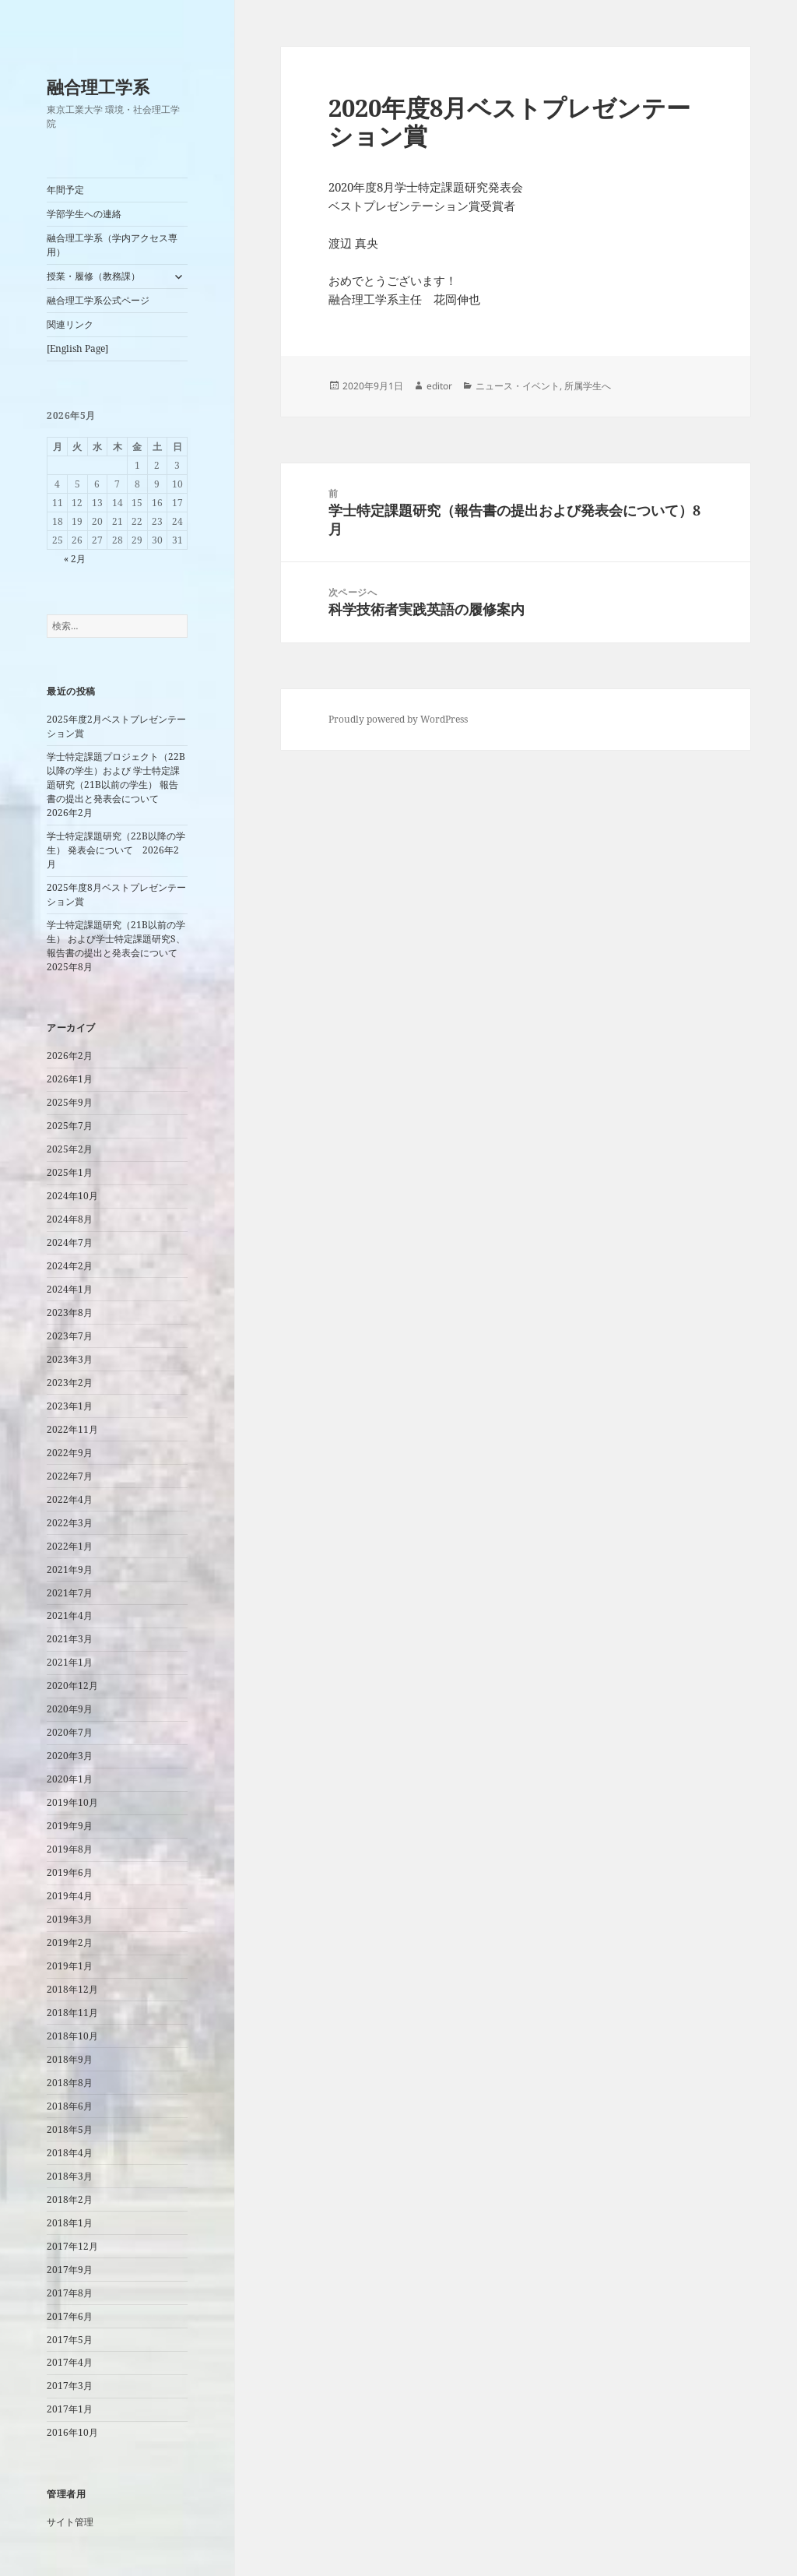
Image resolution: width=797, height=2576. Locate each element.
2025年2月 (70, 1149)
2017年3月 (70, 2385)
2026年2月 (70, 1055)
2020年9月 (70, 1709)
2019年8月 (70, 1849)
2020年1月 (70, 1779)
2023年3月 (70, 1359)
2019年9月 (70, 1825)
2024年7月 (70, 1242)
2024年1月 (70, 1289)
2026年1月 (70, 1079)
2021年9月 (70, 1569)
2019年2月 (70, 1942)
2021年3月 (70, 1638)
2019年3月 (70, 1919)
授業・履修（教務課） (93, 276)
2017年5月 (70, 2339)
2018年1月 (70, 2222)
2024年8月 (70, 1219)
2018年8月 (70, 2082)
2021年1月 (70, 1662)
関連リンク (70, 324)
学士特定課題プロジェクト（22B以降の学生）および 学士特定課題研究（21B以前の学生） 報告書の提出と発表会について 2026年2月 (116, 784)
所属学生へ (587, 385)
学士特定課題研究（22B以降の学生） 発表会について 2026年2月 (116, 850)
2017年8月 (70, 2293)
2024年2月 (70, 1265)
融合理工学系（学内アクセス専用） (112, 245)
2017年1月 (70, 2409)
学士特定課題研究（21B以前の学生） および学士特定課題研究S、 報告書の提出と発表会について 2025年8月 (117, 945)
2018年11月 (72, 2012)
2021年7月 (70, 1592)
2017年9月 (70, 2269)
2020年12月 (72, 1685)
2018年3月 (70, 2176)
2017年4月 (70, 2362)
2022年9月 (70, 1452)
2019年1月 (70, 1965)
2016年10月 (72, 2432)
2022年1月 (70, 1546)
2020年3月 (70, 1755)
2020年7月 (70, 1732)
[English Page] (77, 348)
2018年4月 (70, 2152)
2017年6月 (70, 2316)
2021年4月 (70, 1615)
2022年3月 (70, 1522)
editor (439, 385)
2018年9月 (70, 2059)
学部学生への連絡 (84, 213)
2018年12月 (72, 1989)
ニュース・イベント (518, 385)
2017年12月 (72, 2246)
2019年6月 (70, 1872)
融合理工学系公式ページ (98, 300)
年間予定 (65, 189)
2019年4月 (70, 1895)
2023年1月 (70, 1406)
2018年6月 (70, 2106)
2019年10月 (72, 1802)
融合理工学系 (98, 86)
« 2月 (75, 558)
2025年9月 (70, 1102)
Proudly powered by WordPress (398, 719)
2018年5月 (70, 2129)
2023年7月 (70, 1336)
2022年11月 (72, 1429)
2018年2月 (70, 2199)
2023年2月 (70, 1382)
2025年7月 (70, 1125)
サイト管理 (70, 2521)
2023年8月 (70, 1312)
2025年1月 (70, 1172)
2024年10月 (72, 1195)
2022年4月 (70, 1499)
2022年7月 (70, 1476)
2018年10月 (72, 2036)
